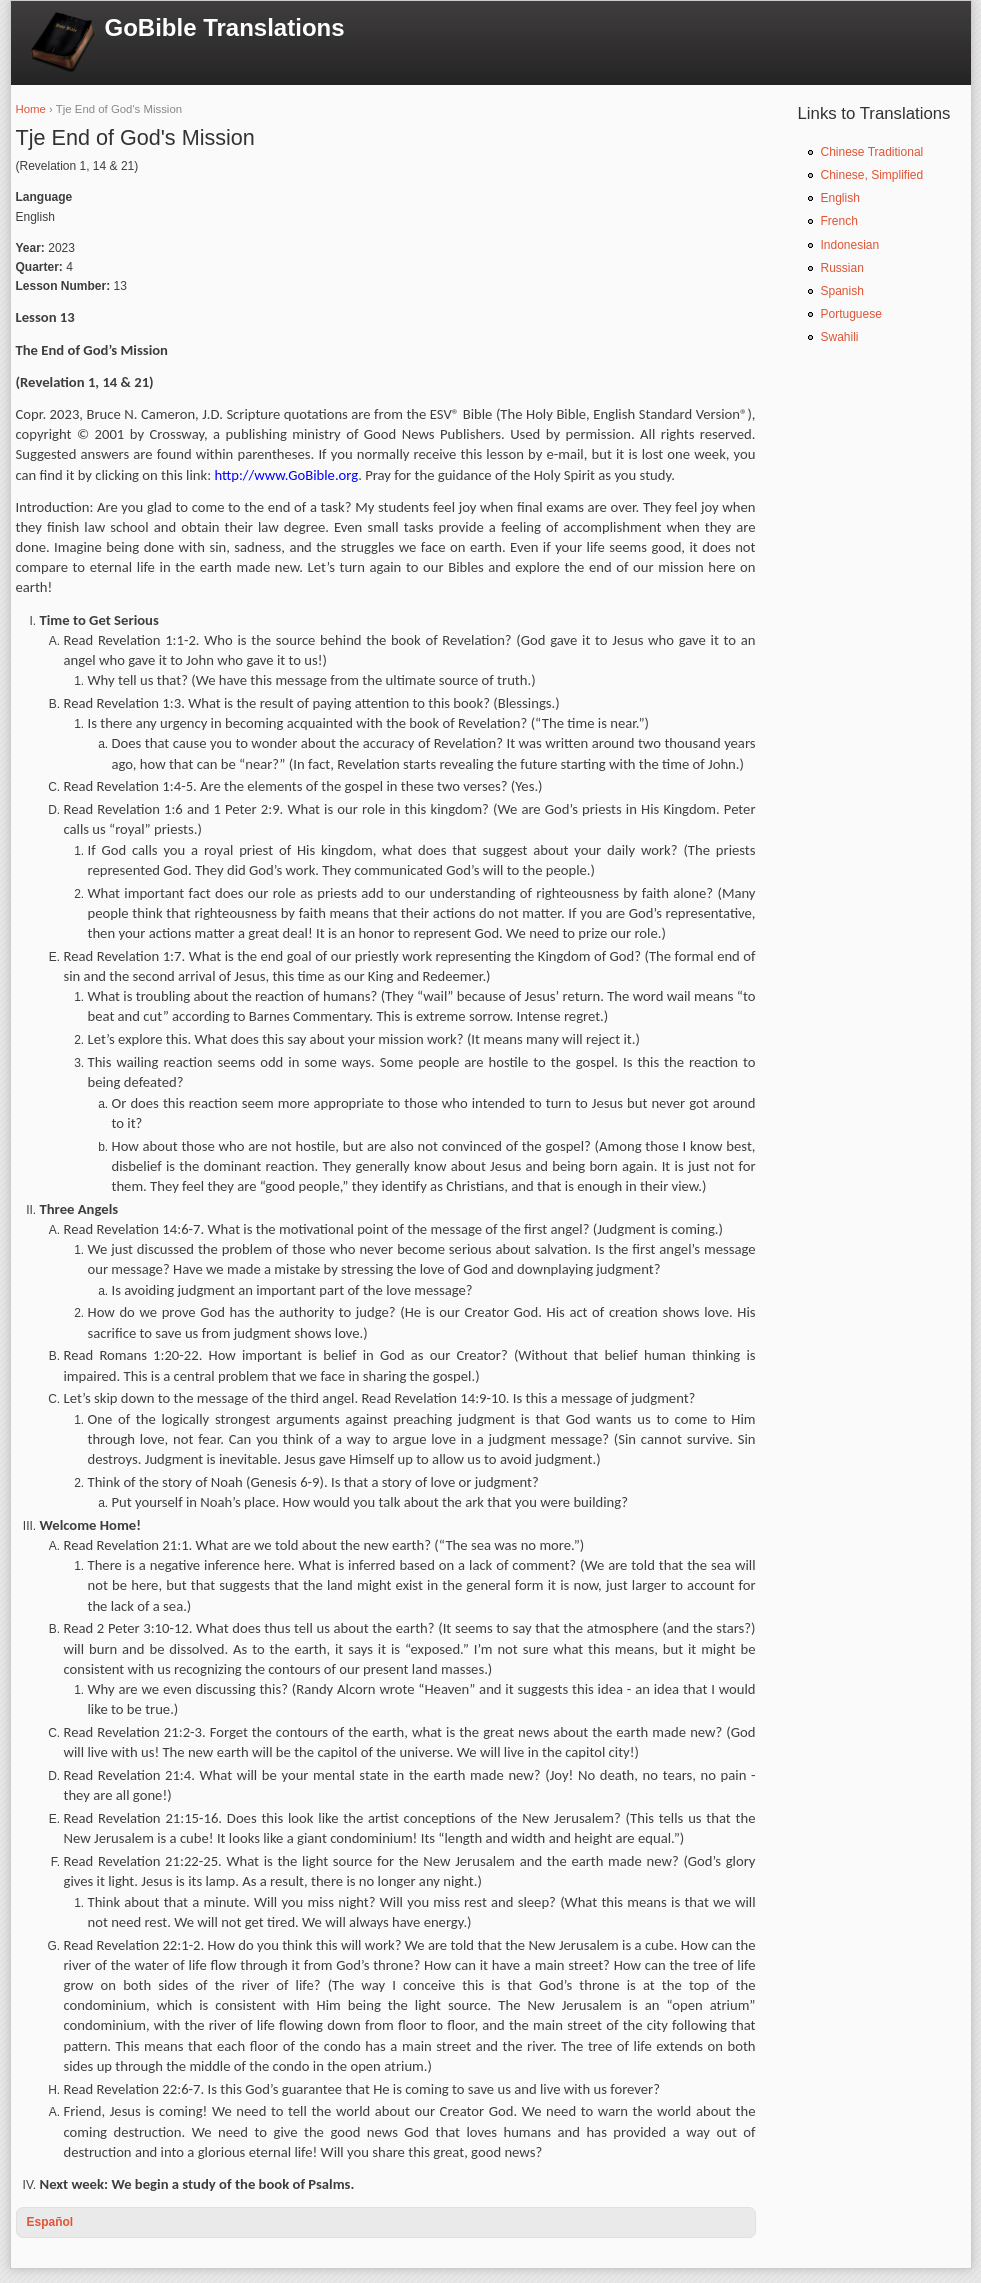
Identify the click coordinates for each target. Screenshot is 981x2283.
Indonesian (850, 245)
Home (31, 109)
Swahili (840, 337)
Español (50, 2222)
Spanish (842, 291)
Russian (842, 268)
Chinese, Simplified (872, 175)
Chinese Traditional (872, 152)
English (840, 198)
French (839, 221)
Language (44, 197)
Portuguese (851, 314)
